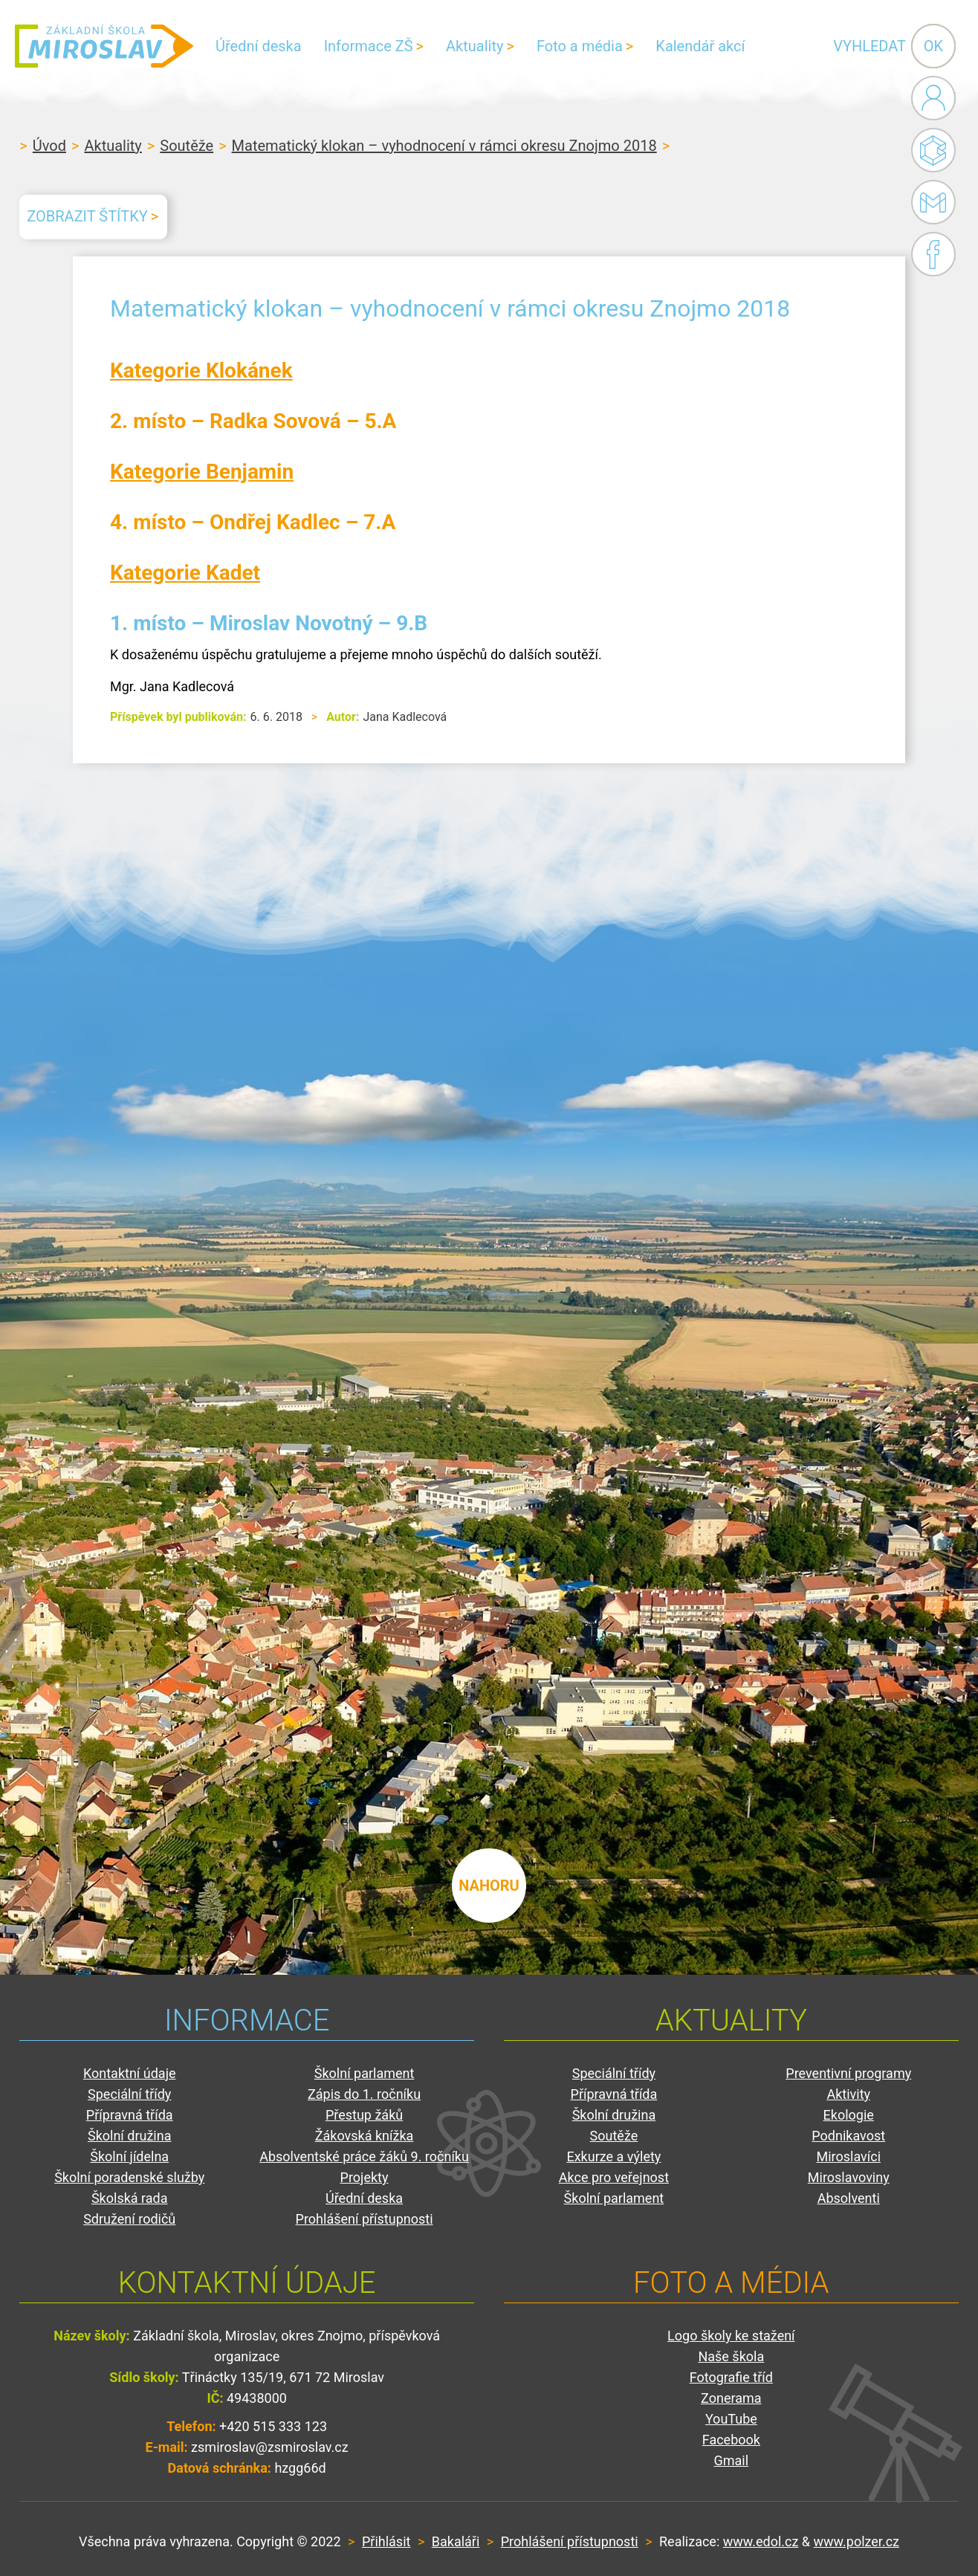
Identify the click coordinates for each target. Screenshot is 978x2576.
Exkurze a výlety (613, 2156)
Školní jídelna (129, 2156)
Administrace (933, 98)
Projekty (364, 2177)
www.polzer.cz (856, 2541)
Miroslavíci (848, 2156)
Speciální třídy (129, 2094)
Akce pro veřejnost (614, 2177)
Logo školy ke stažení (731, 2335)
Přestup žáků (364, 2115)
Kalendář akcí (700, 46)
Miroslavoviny (849, 2177)
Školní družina (130, 2135)
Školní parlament (364, 2073)
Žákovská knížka (364, 2135)
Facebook (933, 254)
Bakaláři (933, 150)
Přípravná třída (129, 2115)
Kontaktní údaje (129, 2073)
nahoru (489, 1885)
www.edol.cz (761, 2541)
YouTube (731, 2419)
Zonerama (731, 2398)
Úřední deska (259, 46)
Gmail (930, 202)
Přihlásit (386, 2541)
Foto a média (580, 46)
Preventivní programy (848, 2073)
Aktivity (848, 2094)
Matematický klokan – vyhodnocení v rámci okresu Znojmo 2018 (444, 146)
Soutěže (186, 146)
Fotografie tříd (731, 2377)
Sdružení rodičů (129, 2219)
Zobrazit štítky (87, 216)
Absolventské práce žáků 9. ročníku (364, 2156)
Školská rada (129, 2198)
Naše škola (731, 2356)
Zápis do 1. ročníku (364, 2094)
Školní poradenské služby (129, 2177)
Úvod (49, 146)
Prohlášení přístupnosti (364, 2219)
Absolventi (848, 2198)
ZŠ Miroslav (104, 46)
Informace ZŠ (368, 46)
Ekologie (848, 2115)
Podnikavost (848, 2135)
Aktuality (474, 46)
